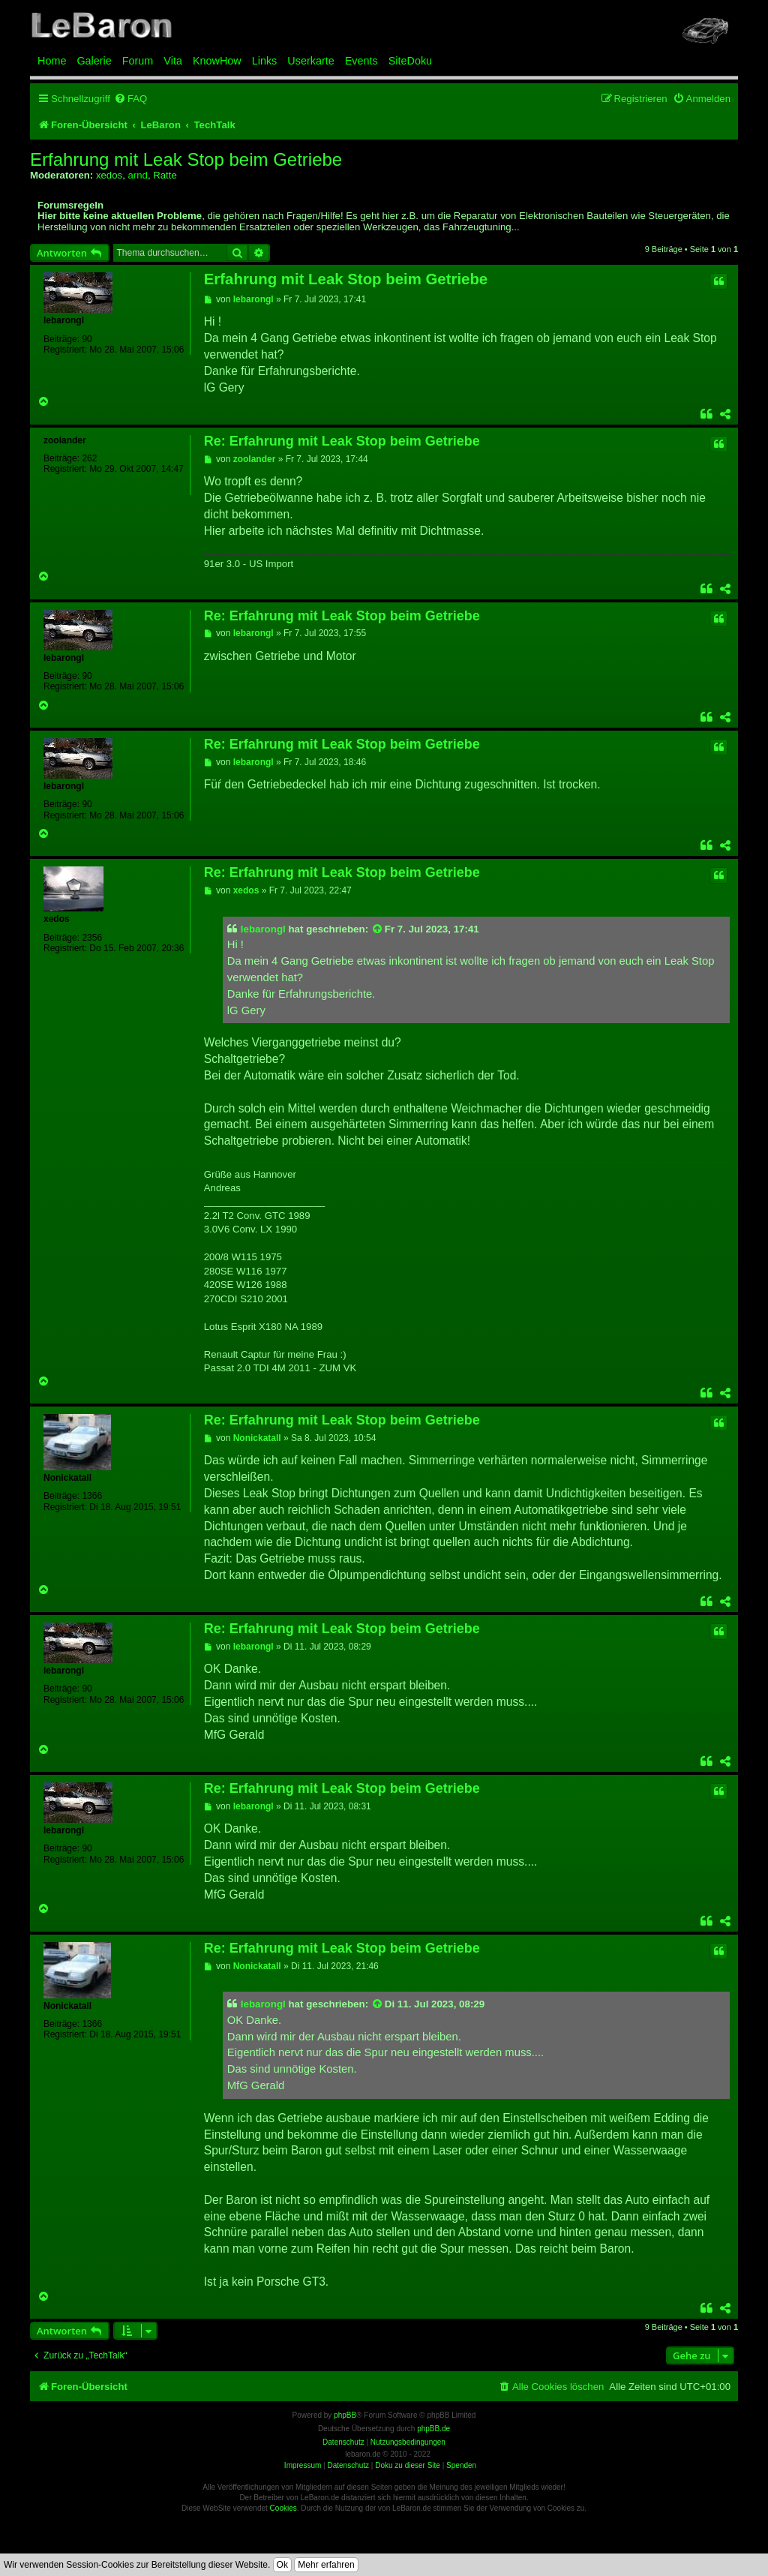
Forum (138, 61)
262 (89, 458)
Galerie (93, 61)
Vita (173, 61)
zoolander (65, 440)
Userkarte (310, 61)
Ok (282, 2564)
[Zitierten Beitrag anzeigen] (378, 929)
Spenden (461, 2465)
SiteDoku (410, 61)
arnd (137, 175)
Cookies (283, 2508)
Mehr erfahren (326, 2564)
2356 (92, 937)
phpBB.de (433, 2428)
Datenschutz (348, 2465)
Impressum (302, 2465)
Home (52, 61)
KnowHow (217, 61)
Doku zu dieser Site (407, 2465)
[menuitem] (130, 99)
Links (265, 61)
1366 (92, 1496)
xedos (109, 175)
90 (87, 339)
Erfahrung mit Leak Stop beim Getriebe (186, 160)
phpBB (345, 2415)
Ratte (165, 175)
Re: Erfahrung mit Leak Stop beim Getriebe (342, 441)
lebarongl (64, 320)
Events (361, 61)
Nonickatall (68, 1478)
